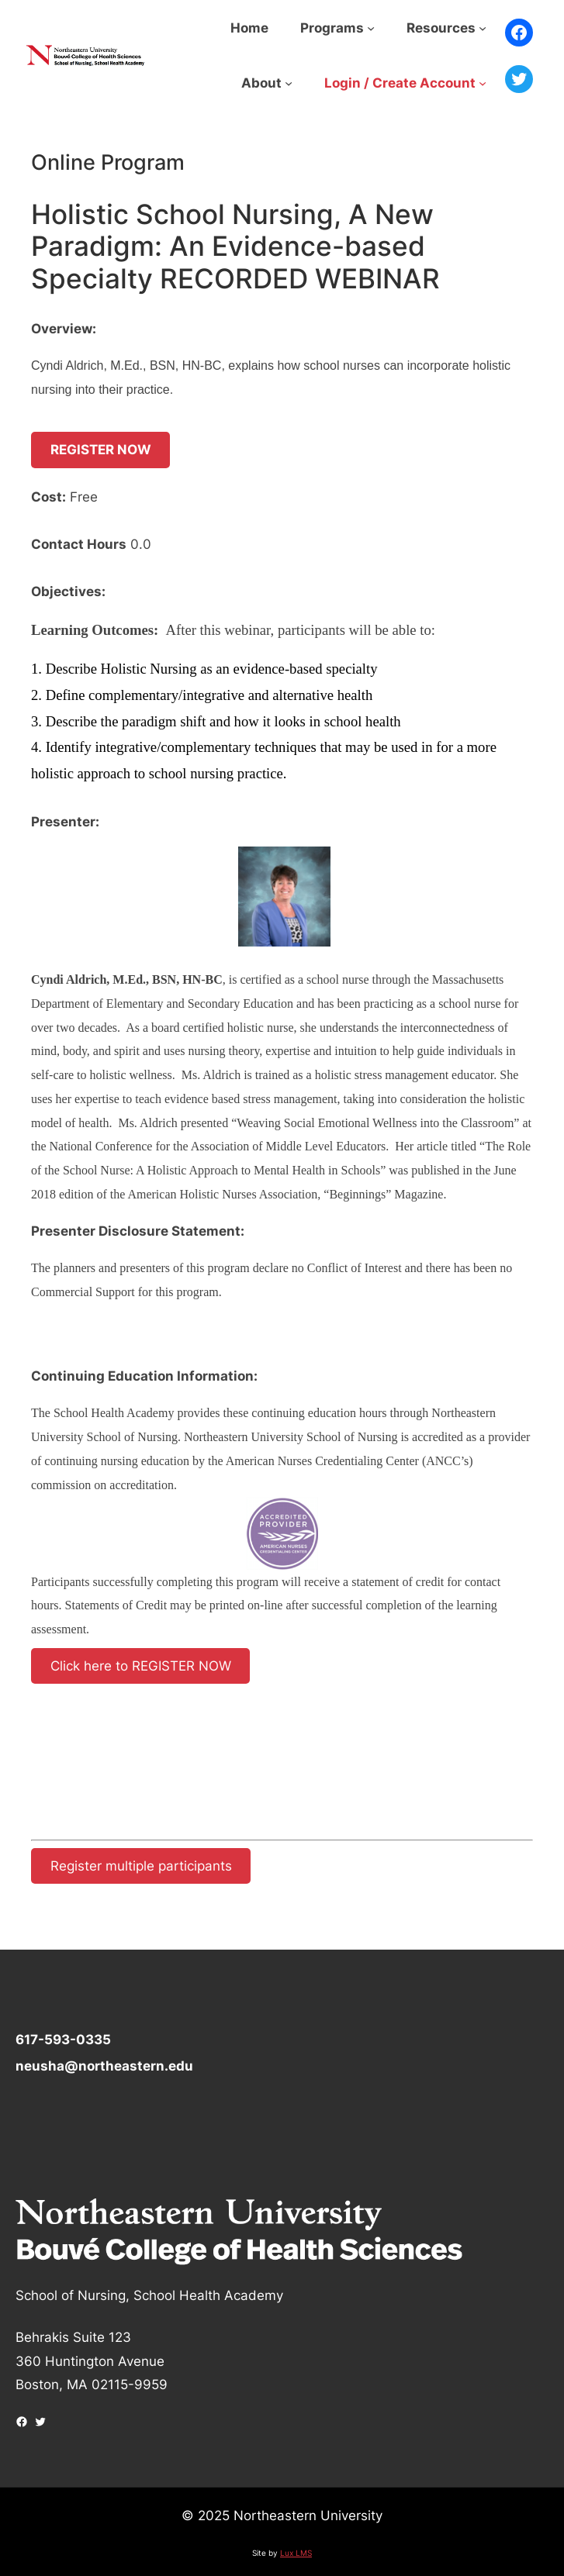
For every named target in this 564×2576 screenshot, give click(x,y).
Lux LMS (296, 2552)
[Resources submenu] (482, 28)
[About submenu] (288, 83)
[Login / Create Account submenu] (482, 83)
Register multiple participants (141, 1866)
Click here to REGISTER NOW (140, 1666)
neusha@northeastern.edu (104, 2066)
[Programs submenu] (371, 28)
